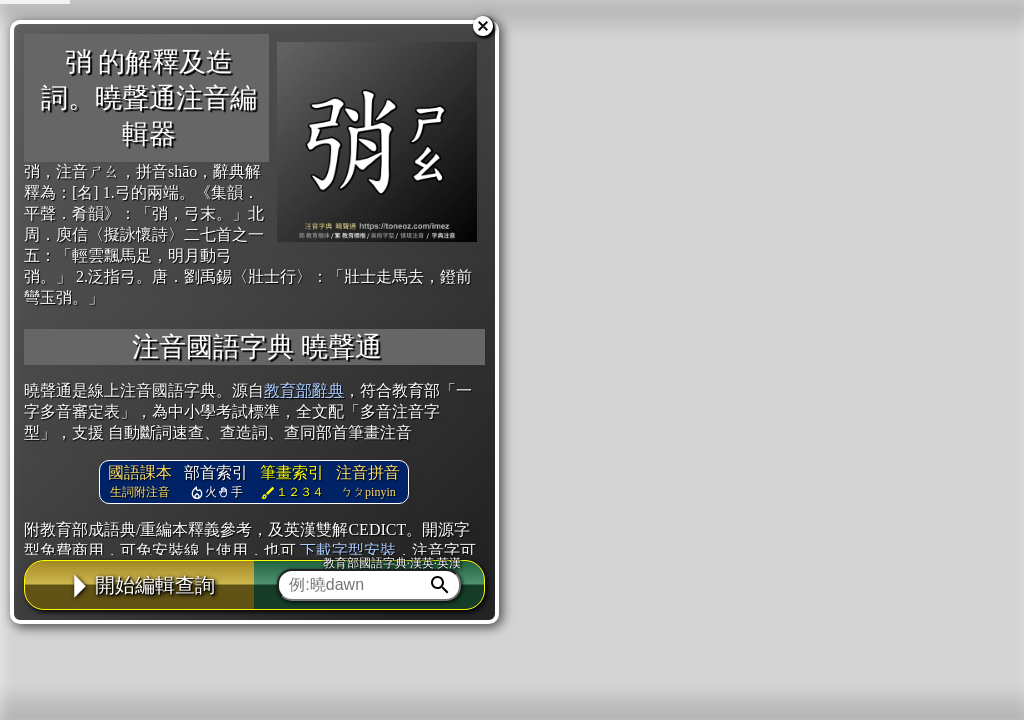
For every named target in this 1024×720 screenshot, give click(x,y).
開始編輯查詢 (140, 585)
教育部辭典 (304, 390)
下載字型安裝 (348, 550)
